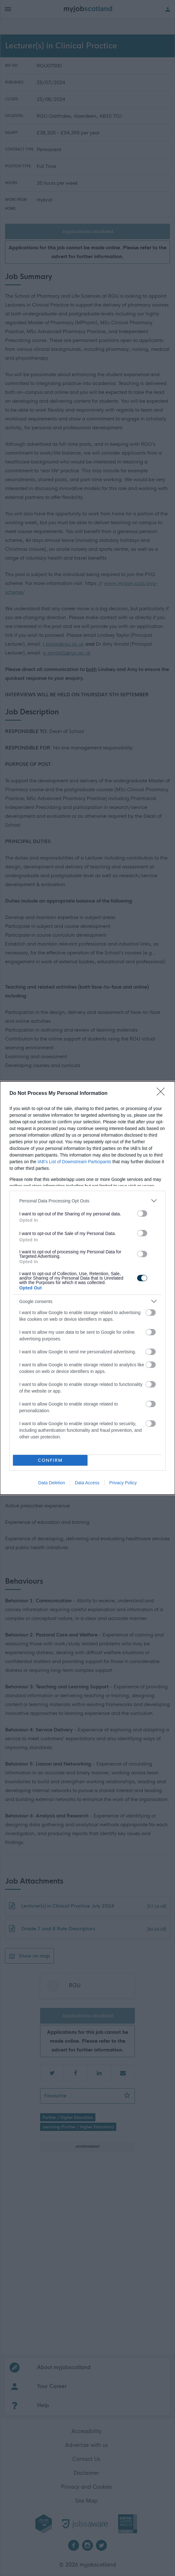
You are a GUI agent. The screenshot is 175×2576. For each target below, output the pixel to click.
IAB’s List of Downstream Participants (74, 1161)
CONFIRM (50, 1460)
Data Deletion (51, 1482)
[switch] (142, 1213)
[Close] (163, 1094)
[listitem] (87, 1200)
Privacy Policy (123, 1482)
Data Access (87, 1482)
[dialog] (87, 1288)
